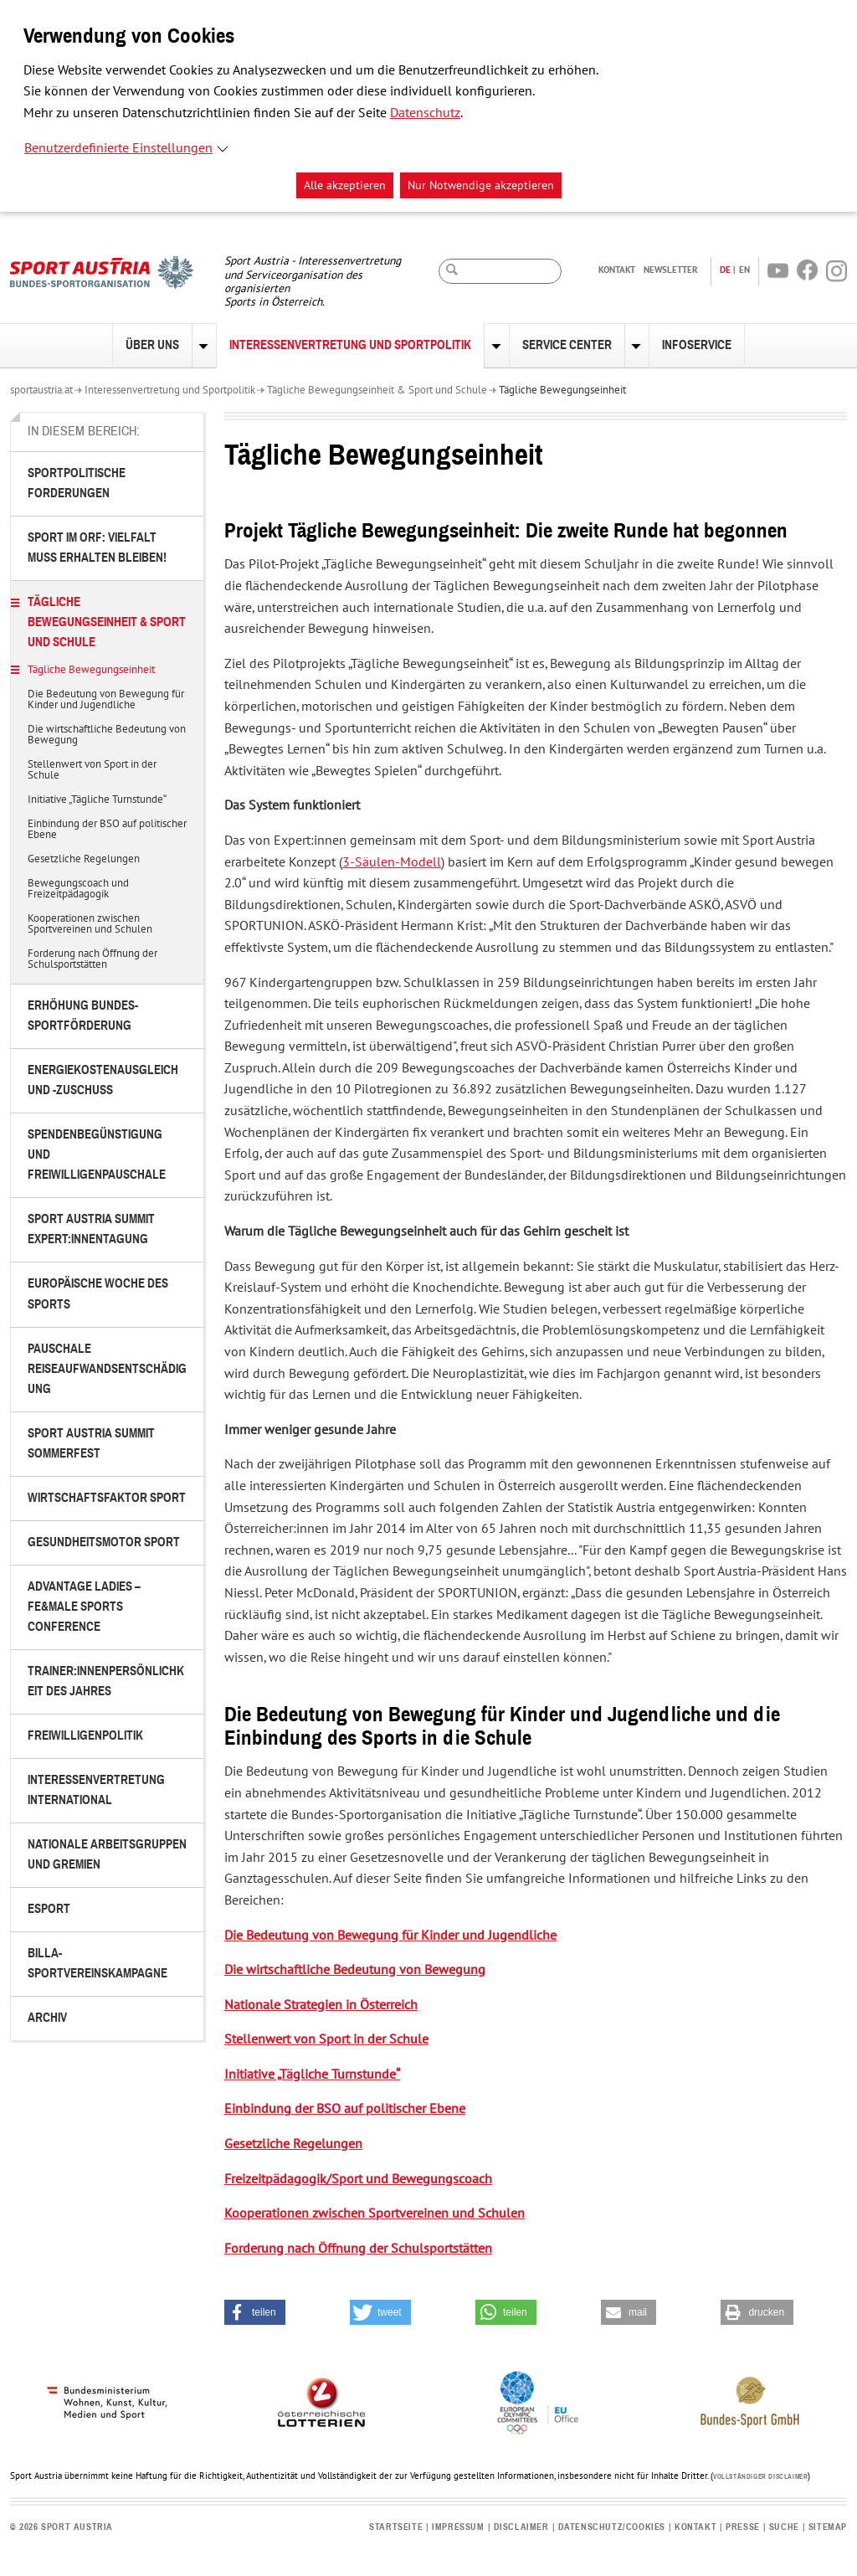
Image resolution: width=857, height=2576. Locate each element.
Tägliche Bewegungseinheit (562, 390)
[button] (254, 2312)
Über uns (152, 345)
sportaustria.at (41, 390)
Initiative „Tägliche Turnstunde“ (97, 800)
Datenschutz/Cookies (611, 2527)
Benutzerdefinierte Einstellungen (118, 148)
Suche (784, 2527)
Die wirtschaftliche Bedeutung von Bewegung (107, 735)
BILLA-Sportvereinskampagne (97, 1963)
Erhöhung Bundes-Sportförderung (83, 1016)
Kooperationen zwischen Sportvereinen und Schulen (90, 924)
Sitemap (827, 2527)
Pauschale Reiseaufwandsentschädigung (107, 1369)
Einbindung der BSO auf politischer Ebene (107, 830)
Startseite (396, 2527)
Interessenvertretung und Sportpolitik (350, 345)
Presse (743, 2527)
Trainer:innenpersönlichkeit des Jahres (106, 1681)
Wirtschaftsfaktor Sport (107, 1498)
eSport (49, 1909)
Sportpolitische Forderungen (77, 483)
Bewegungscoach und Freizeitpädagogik (78, 889)
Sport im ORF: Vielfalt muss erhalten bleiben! (97, 548)
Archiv (47, 2018)
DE (725, 269)
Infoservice (696, 345)
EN (744, 269)
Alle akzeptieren (345, 185)
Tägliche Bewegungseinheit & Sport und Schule (377, 390)
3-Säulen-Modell (391, 862)
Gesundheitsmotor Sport (104, 1542)
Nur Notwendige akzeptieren (481, 185)
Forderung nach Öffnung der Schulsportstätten (92, 960)
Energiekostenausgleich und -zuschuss (103, 1080)
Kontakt (616, 269)
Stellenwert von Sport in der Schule (92, 770)
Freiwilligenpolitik (85, 1736)
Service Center (567, 345)
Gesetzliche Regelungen (84, 860)
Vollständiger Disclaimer (760, 2477)
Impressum (458, 2527)
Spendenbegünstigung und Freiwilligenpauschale (97, 1155)
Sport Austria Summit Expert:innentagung (91, 1229)
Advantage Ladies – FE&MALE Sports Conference (84, 1607)
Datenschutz (425, 113)
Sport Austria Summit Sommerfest (91, 1443)
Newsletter (671, 269)
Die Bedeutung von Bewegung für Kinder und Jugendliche (106, 700)
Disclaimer (521, 2527)
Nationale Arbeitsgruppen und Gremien (107, 1854)
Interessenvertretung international (96, 1790)
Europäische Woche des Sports (98, 1294)
